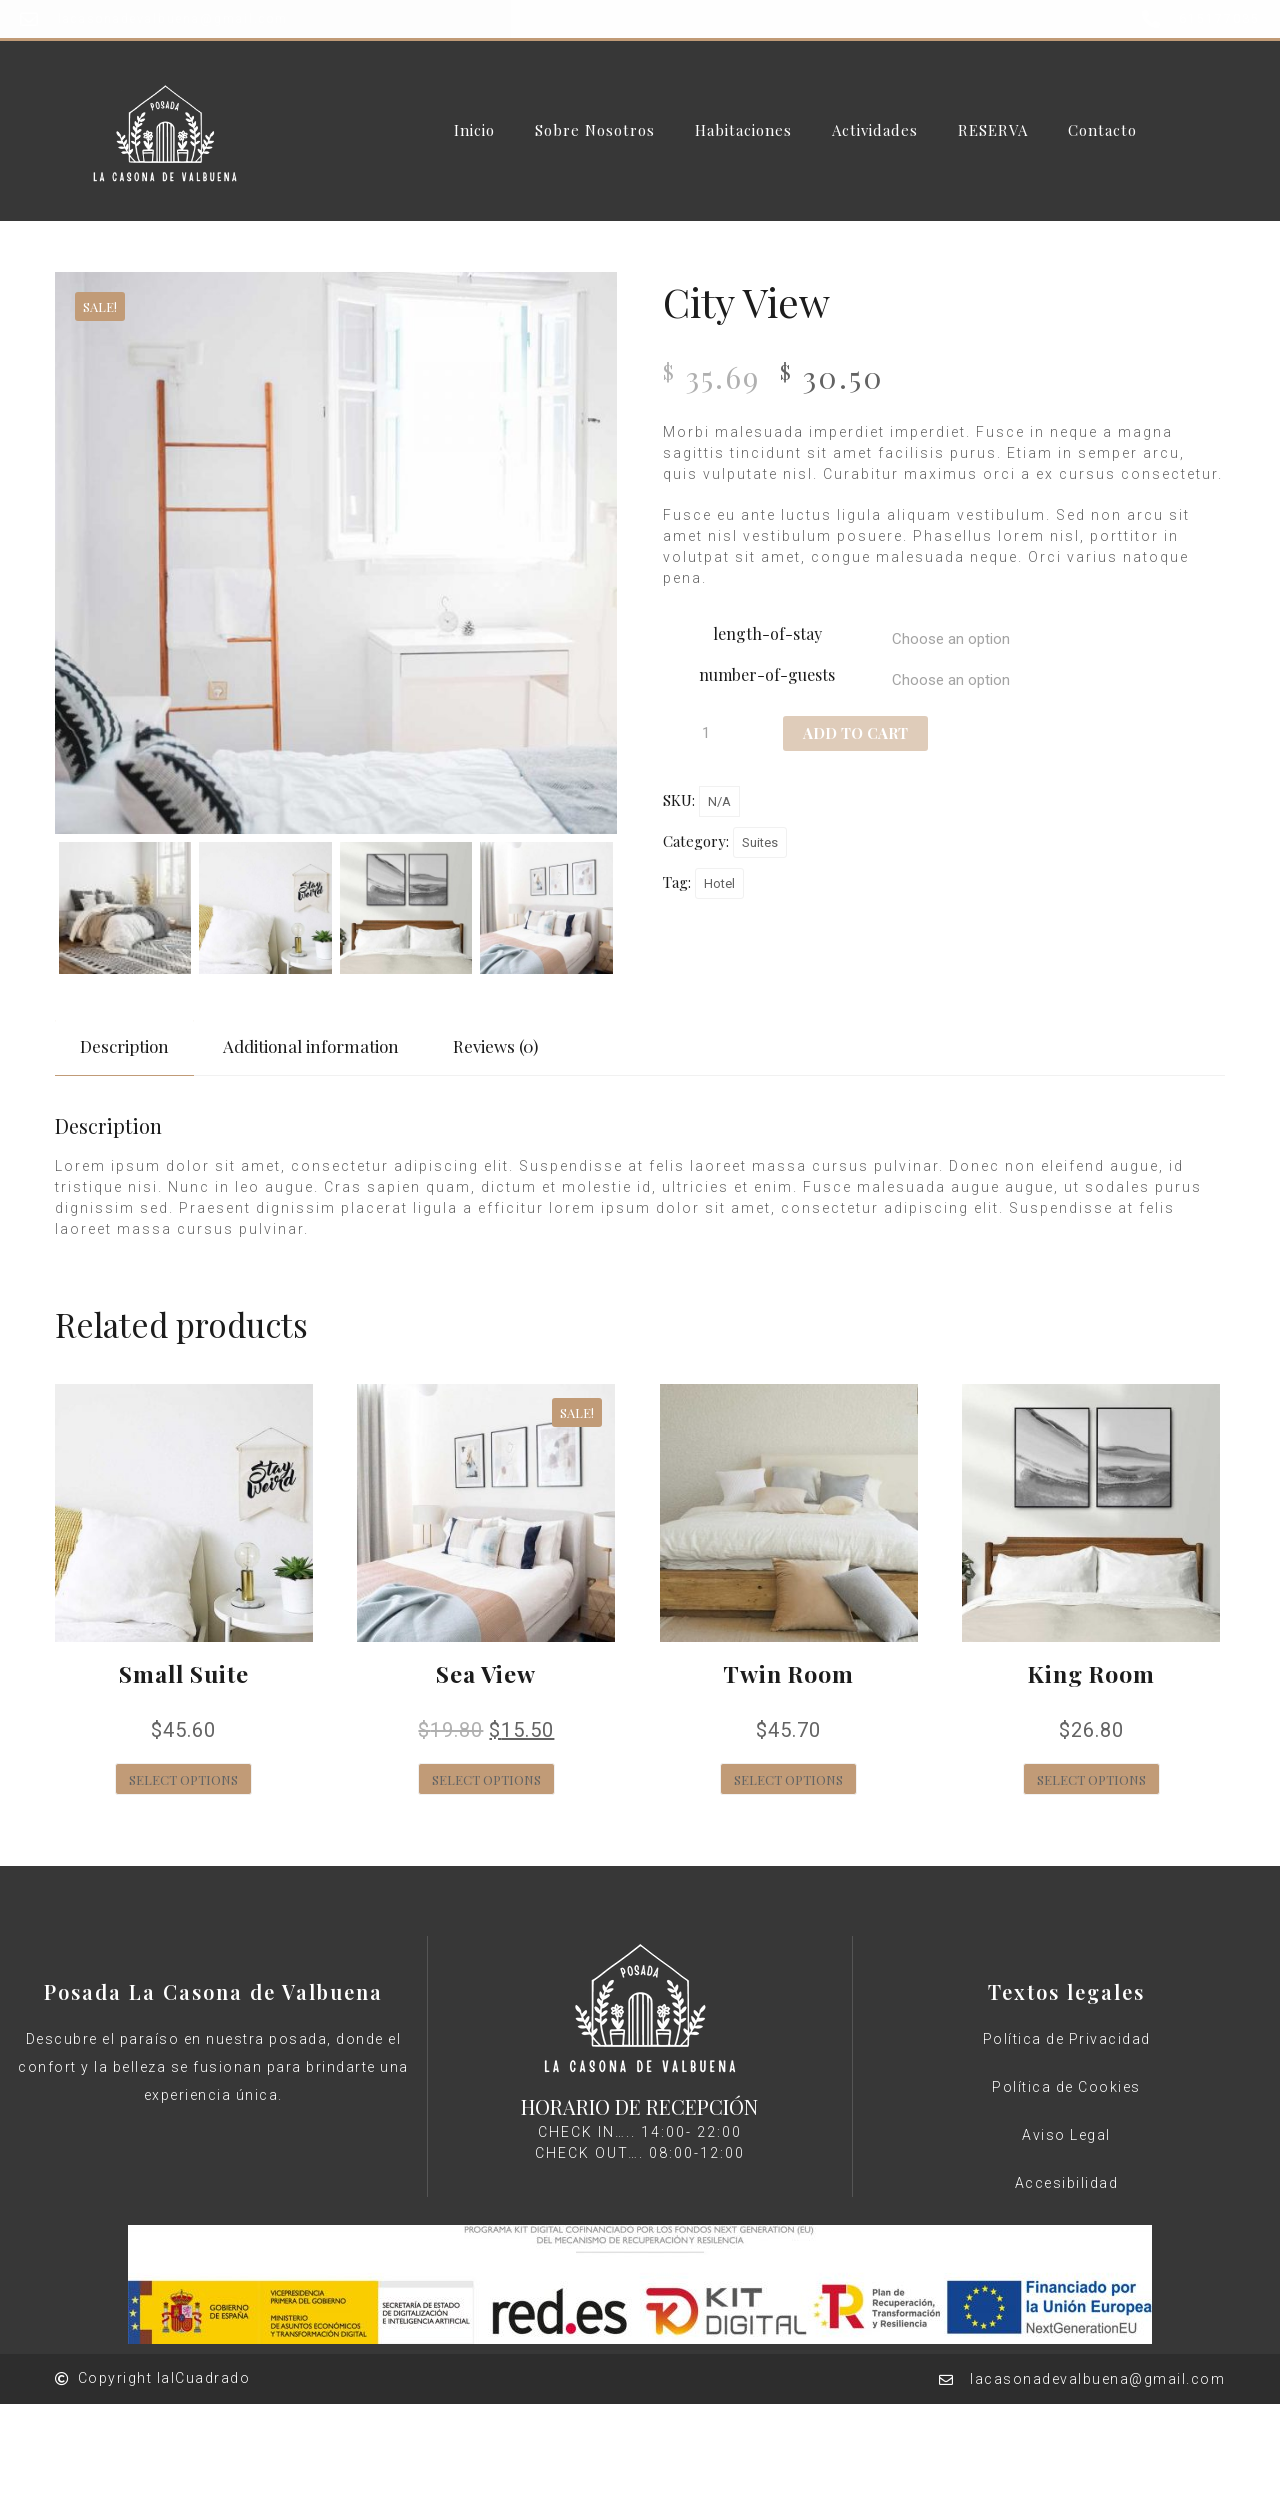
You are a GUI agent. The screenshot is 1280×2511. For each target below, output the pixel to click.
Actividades (875, 130)
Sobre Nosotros (595, 130)
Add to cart (855, 733)
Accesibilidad (1067, 2183)
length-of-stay (767, 633)
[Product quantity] (713, 733)
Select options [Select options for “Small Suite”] (183, 1779)
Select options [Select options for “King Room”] (1091, 1779)
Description (124, 1046)
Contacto (1102, 130)
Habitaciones (743, 130)
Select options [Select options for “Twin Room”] (788, 1779)
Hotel (719, 883)
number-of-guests (767, 674)
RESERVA (993, 130)
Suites (760, 842)
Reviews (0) (495, 1046)
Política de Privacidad (1067, 2039)
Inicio (474, 130)
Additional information (311, 1046)
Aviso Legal (1066, 2135)
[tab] (124, 1046)
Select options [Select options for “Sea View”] (486, 1779)
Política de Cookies (1066, 2087)
